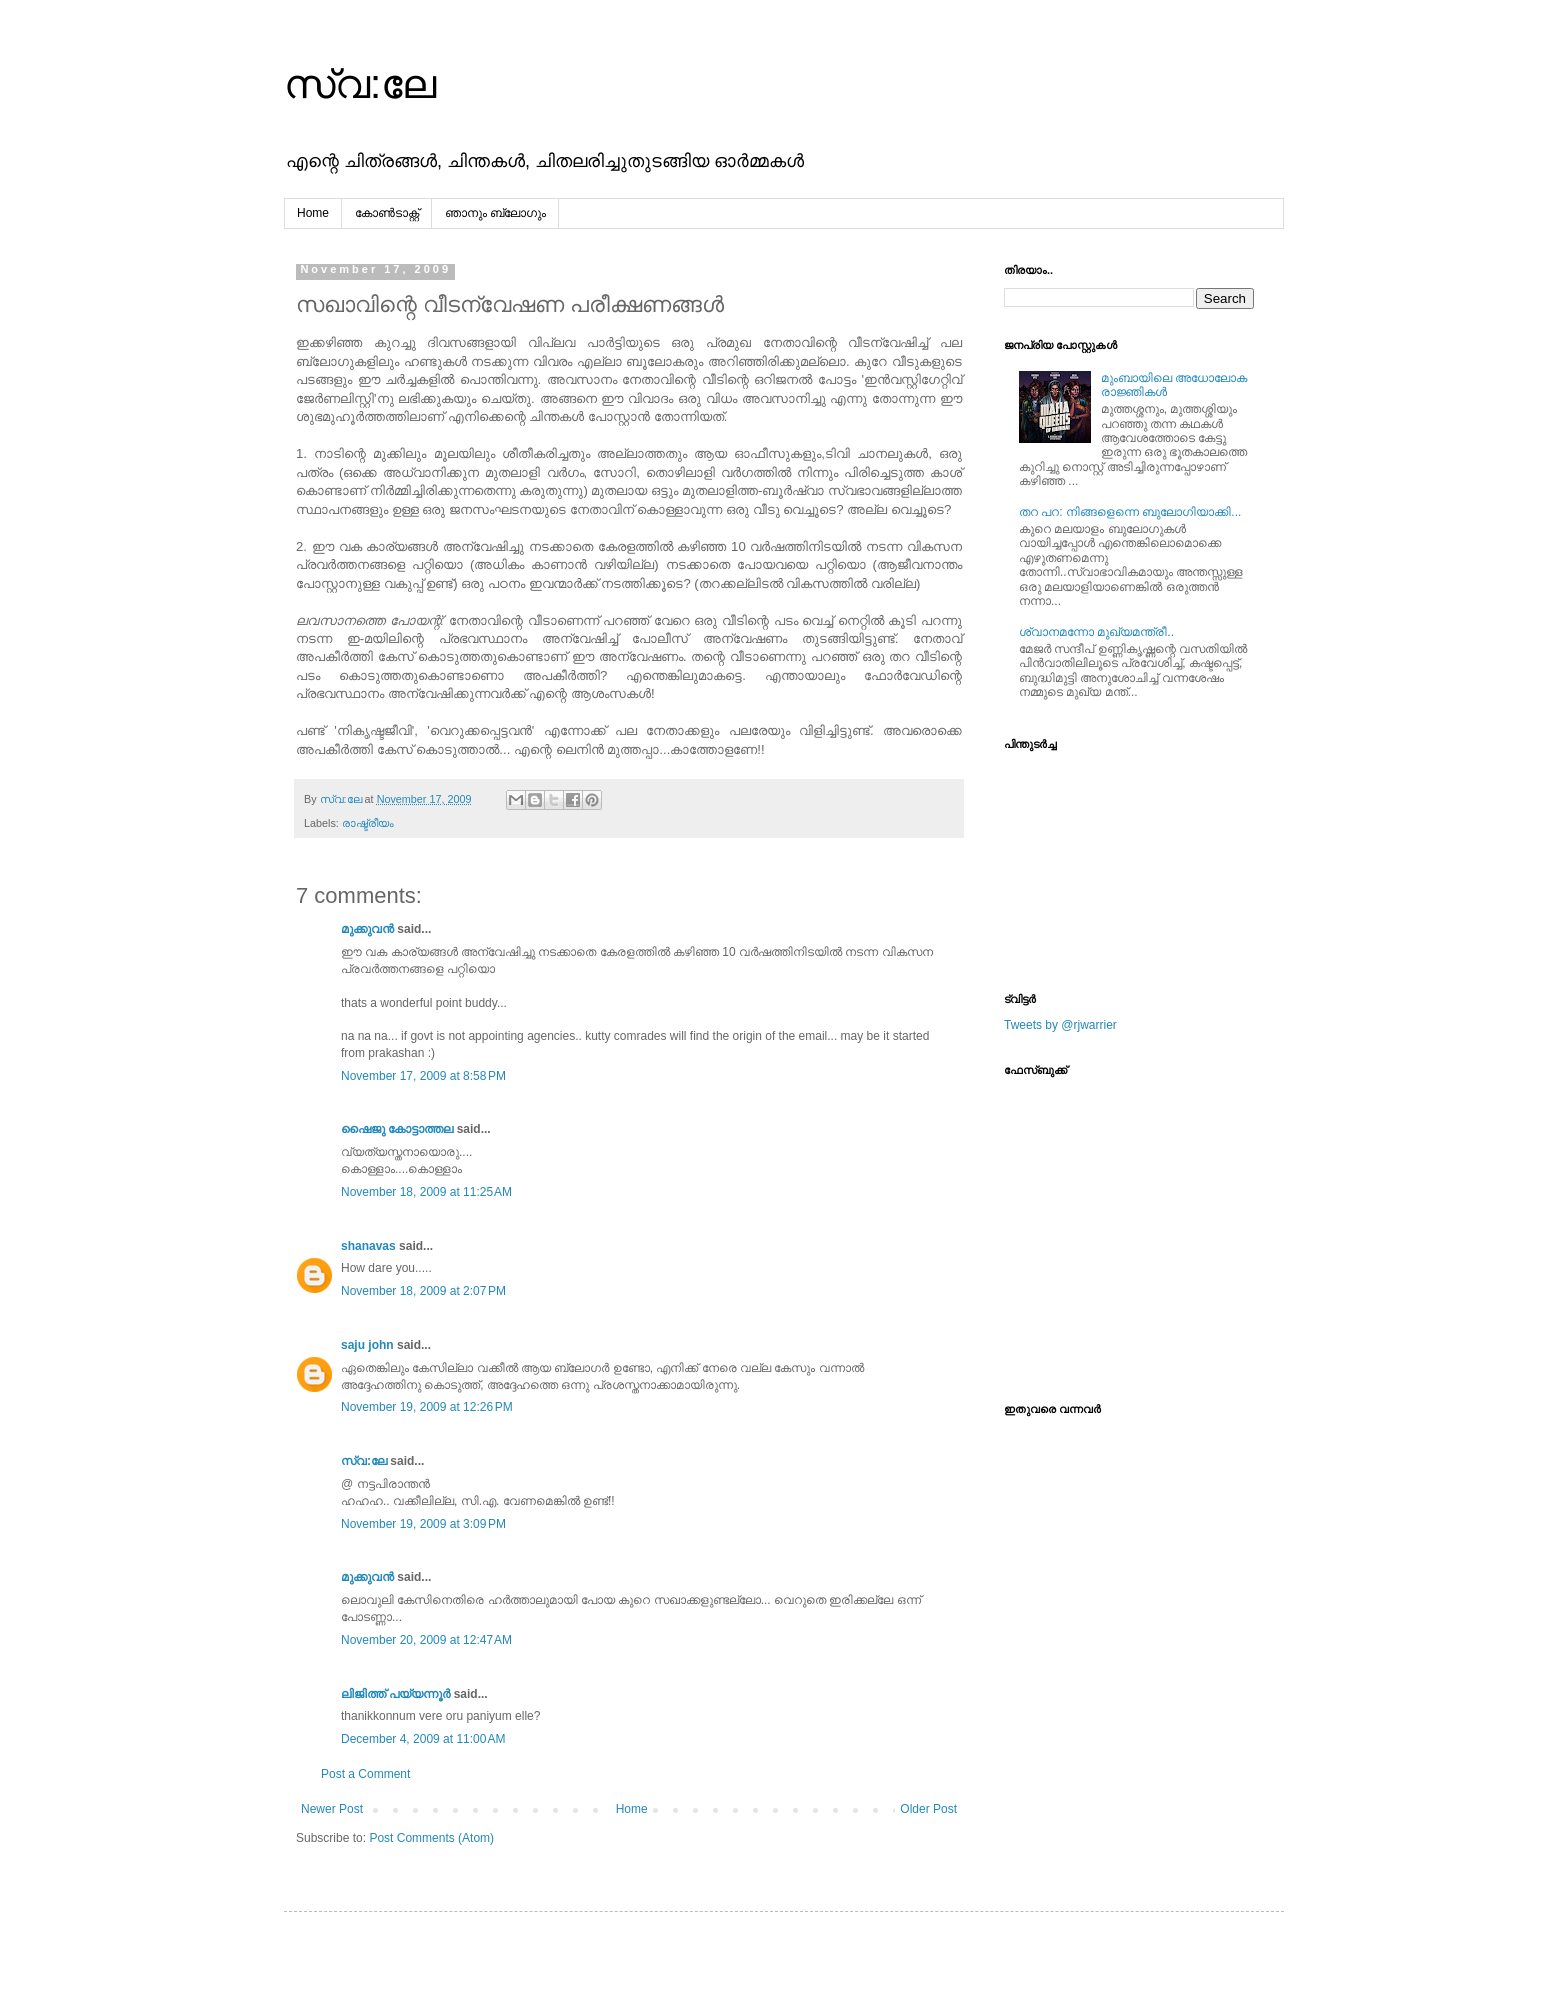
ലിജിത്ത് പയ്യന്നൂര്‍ (395, 1694)
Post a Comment (365, 1774)
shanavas (368, 1246)
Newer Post (332, 1809)
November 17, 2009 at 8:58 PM (423, 1076)
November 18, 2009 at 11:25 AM (426, 1192)
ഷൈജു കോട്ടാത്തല (397, 1129)
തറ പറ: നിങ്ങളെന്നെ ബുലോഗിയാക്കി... (1130, 512)
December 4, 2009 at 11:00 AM (423, 1739)
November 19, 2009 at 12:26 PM (427, 1407)
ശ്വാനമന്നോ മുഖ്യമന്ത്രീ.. (1096, 632)
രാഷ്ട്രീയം (368, 823)
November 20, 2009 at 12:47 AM (426, 1640)
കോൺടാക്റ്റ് (387, 213)
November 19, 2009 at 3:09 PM (423, 1524)
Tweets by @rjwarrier (1060, 1025)
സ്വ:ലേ (360, 84)
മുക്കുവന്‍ (367, 929)
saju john (367, 1345)
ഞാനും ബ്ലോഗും (495, 213)
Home (313, 213)
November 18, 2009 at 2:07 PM (423, 1291)
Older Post (928, 1809)
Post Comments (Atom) (431, 1838)
